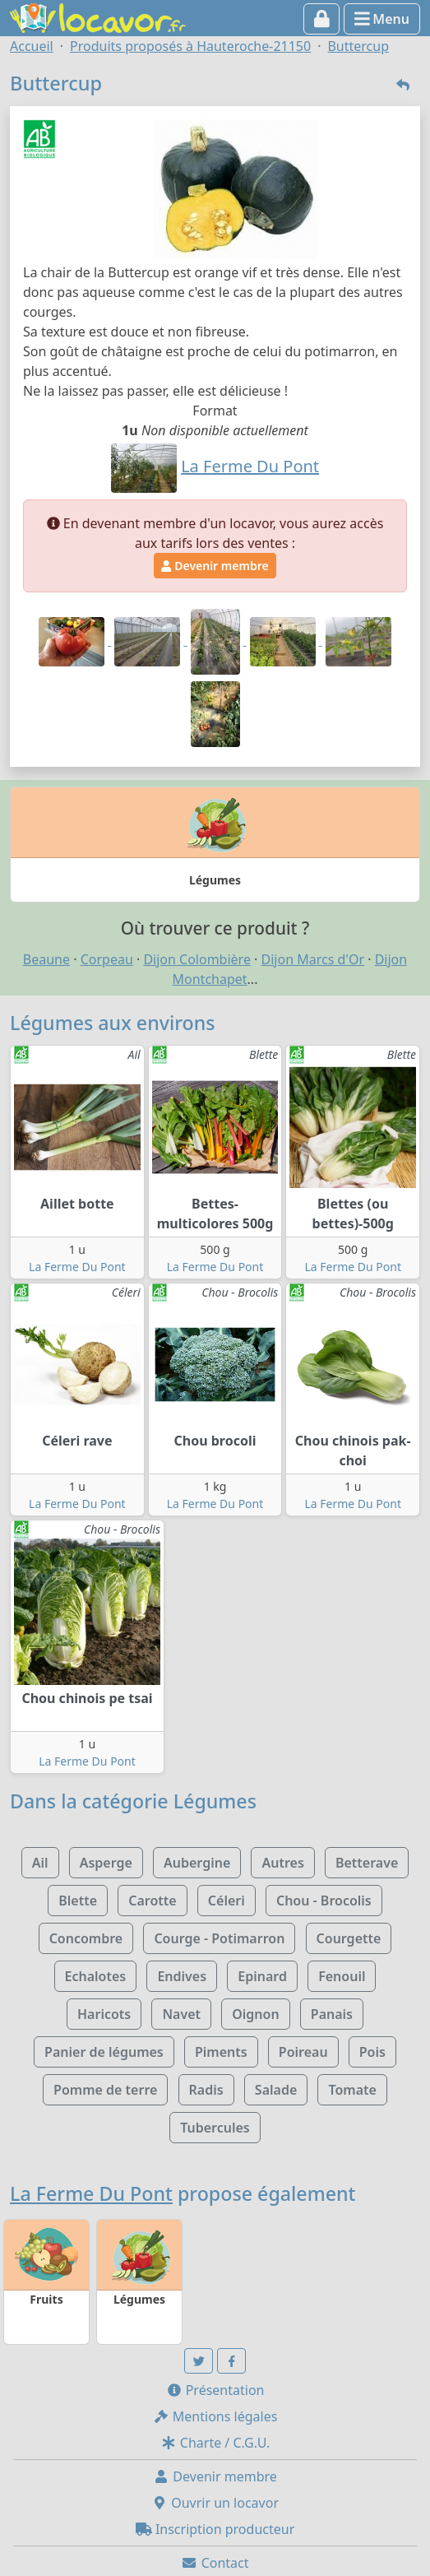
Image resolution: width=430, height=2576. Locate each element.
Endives (181, 1976)
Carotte (152, 1900)
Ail (40, 1863)
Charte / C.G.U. (215, 2443)
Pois (372, 2052)
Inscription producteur (215, 2529)
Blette (77, 1900)
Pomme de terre (105, 2090)
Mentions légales (215, 2416)
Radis (206, 2090)
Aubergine (197, 1863)
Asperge (106, 1863)
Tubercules (215, 2128)
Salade (276, 2090)
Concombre (86, 1938)
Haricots (104, 2014)
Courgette (349, 1938)
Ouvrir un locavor (215, 2503)
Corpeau (107, 959)
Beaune (46, 959)
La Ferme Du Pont (77, 1266)
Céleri (226, 1900)
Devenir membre (214, 565)
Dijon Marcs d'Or (313, 959)
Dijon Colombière (197, 959)
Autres (282, 1863)
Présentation (215, 2390)
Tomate (352, 2090)
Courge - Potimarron (219, 1938)
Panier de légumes (104, 2052)
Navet (181, 2014)
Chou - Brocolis (324, 1900)
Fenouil (341, 1976)
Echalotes (96, 1976)
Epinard (262, 1976)
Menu (381, 19)
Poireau (303, 2052)
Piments (221, 2052)
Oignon (255, 2014)
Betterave (366, 1863)
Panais (332, 2014)
